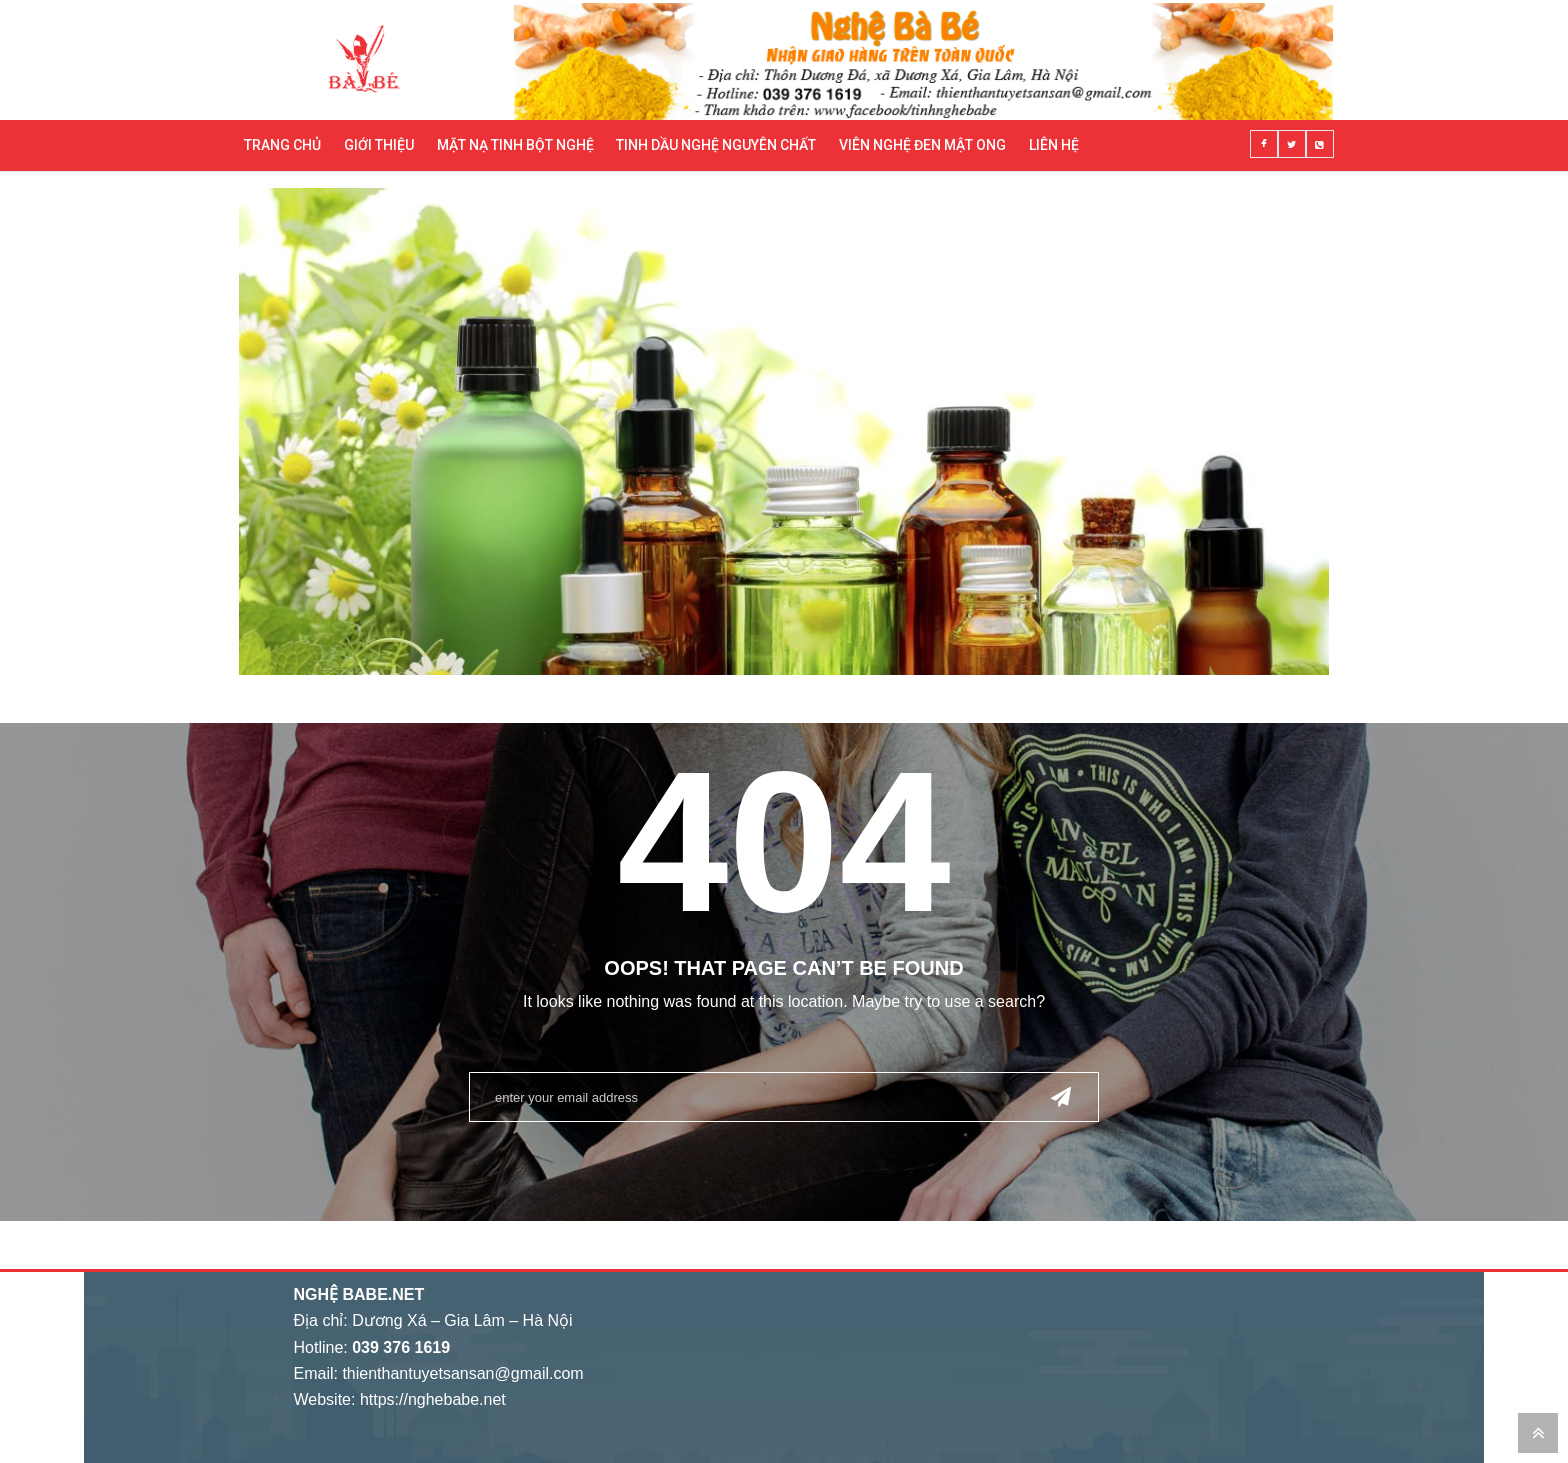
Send (1061, 1095)
